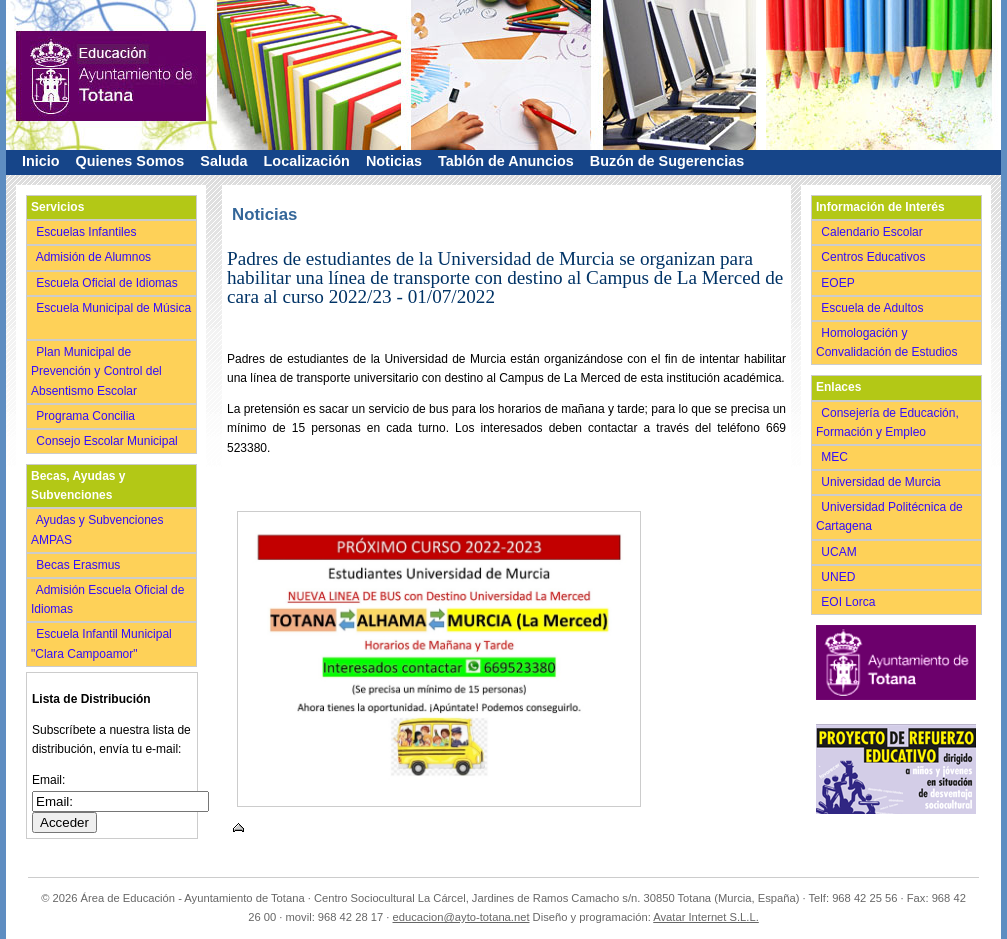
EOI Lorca (850, 602)
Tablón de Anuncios (506, 161)
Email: (48, 780)
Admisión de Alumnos (95, 257)
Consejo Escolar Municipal (108, 441)
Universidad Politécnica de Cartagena (889, 516)
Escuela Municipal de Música (111, 317)
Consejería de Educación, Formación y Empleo (887, 422)
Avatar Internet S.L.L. (706, 917)
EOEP (839, 283)
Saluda (223, 161)
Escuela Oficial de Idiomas (108, 283)
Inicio (41, 161)
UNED (840, 577)
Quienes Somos (130, 161)
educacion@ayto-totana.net (461, 917)
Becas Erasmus (80, 565)
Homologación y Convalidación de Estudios (890, 342)
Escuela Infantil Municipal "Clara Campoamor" (101, 643)
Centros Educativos (875, 257)
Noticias (394, 161)
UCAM (840, 552)
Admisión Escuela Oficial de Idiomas (107, 599)
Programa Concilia (87, 416)
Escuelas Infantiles (88, 232)
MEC (836, 457)
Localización (307, 161)
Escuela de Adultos (874, 308)
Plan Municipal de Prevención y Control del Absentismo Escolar (96, 371)
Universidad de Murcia (882, 482)
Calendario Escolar (873, 232)
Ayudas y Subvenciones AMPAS (97, 529)
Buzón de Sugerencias (667, 161)
